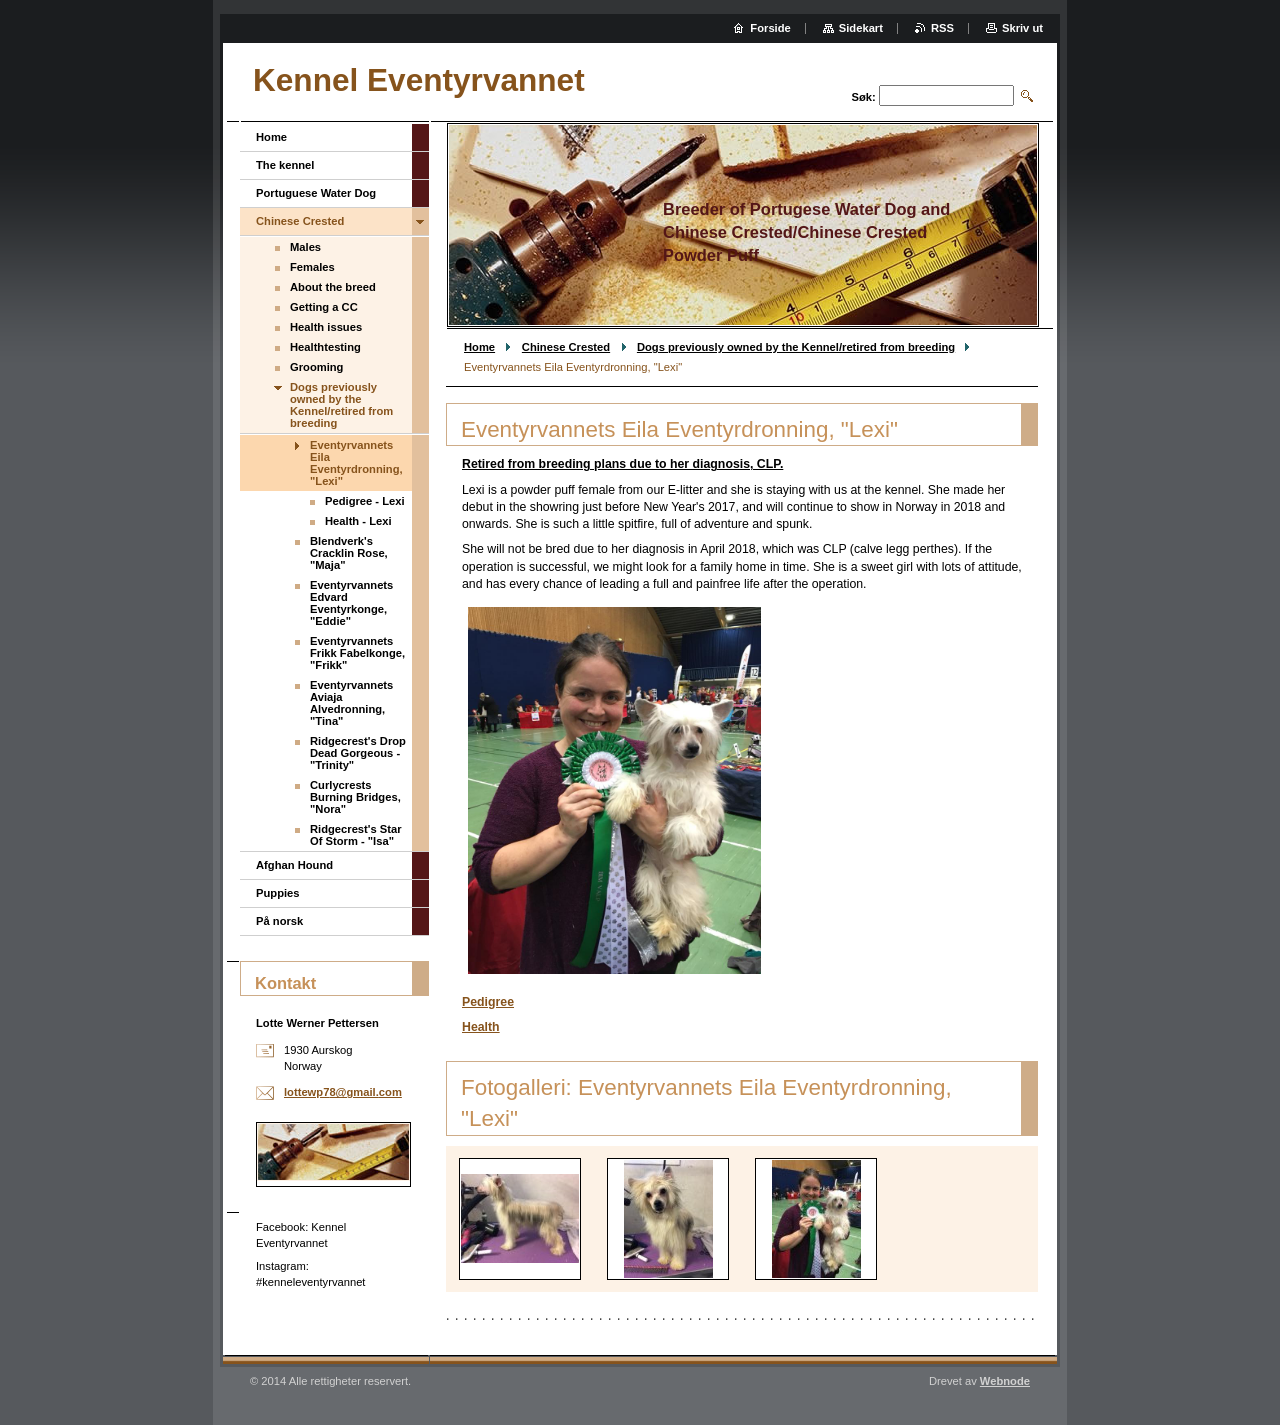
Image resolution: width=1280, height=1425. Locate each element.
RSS (942, 28)
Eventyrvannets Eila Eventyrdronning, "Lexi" (356, 463)
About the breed (333, 287)
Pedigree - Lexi (365, 501)
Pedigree (488, 1002)
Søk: (864, 97)
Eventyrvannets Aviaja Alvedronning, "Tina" (351, 703)
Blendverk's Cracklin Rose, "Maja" (349, 553)
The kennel (285, 165)
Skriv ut (1022, 28)
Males (305, 247)
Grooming (316, 367)
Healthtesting (325, 347)
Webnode (1005, 1381)
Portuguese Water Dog (316, 193)
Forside (770, 28)
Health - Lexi (358, 521)
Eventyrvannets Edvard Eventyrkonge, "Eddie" (351, 603)
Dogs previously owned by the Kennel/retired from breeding (796, 347)
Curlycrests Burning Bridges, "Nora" (355, 797)
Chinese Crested (566, 347)
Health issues (326, 327)
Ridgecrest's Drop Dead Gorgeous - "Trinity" (358, 753)
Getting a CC (324, 307)
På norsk (279, 921)
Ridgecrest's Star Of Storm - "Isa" (356, 835)
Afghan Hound (294, 865)
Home (479, 347)
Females (312, 267)
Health (481, 1027)
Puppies (278, 893)
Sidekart (861, 28)
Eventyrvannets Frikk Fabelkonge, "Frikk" (357, 653)
